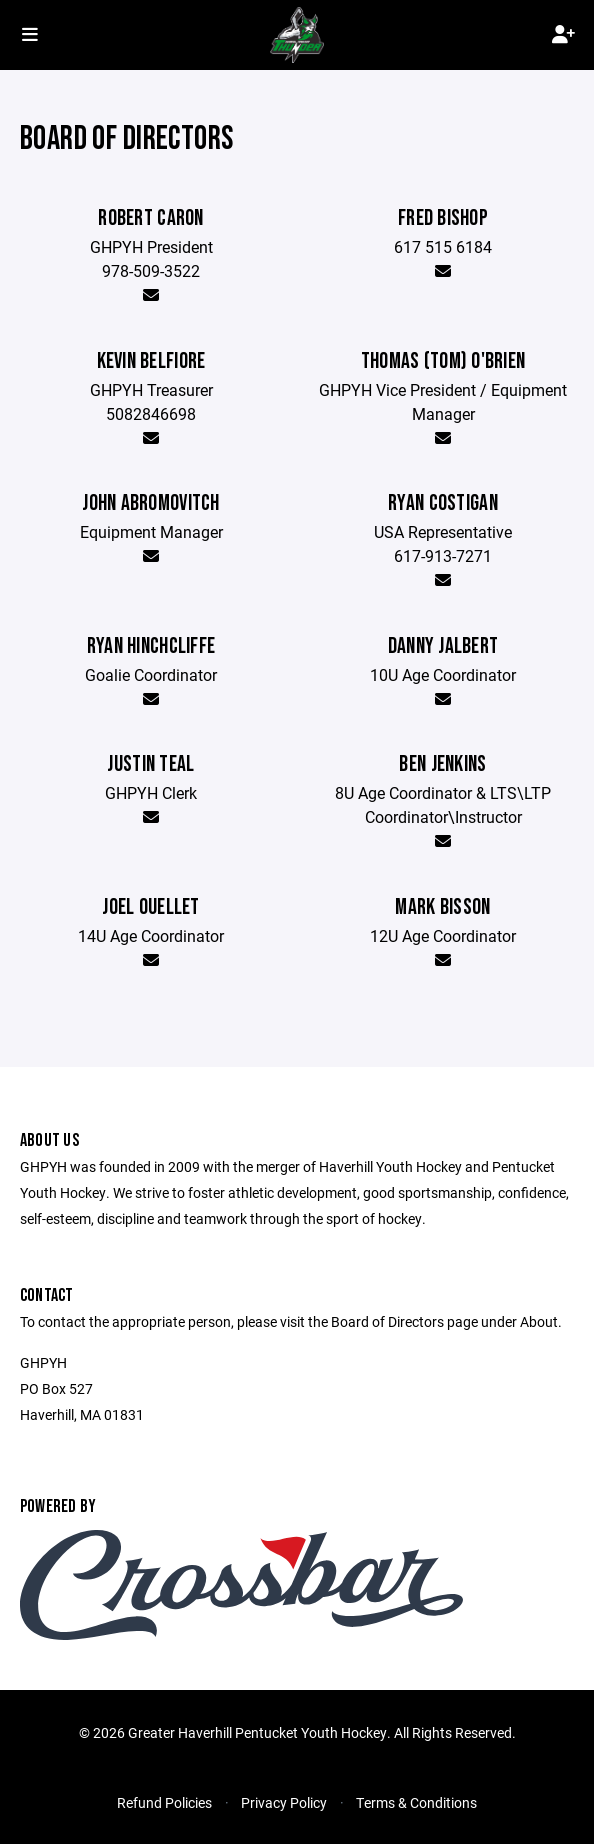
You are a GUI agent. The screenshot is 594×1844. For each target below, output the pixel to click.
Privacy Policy (284, 1802)
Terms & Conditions (416, 1802)
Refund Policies (164, 1802)
